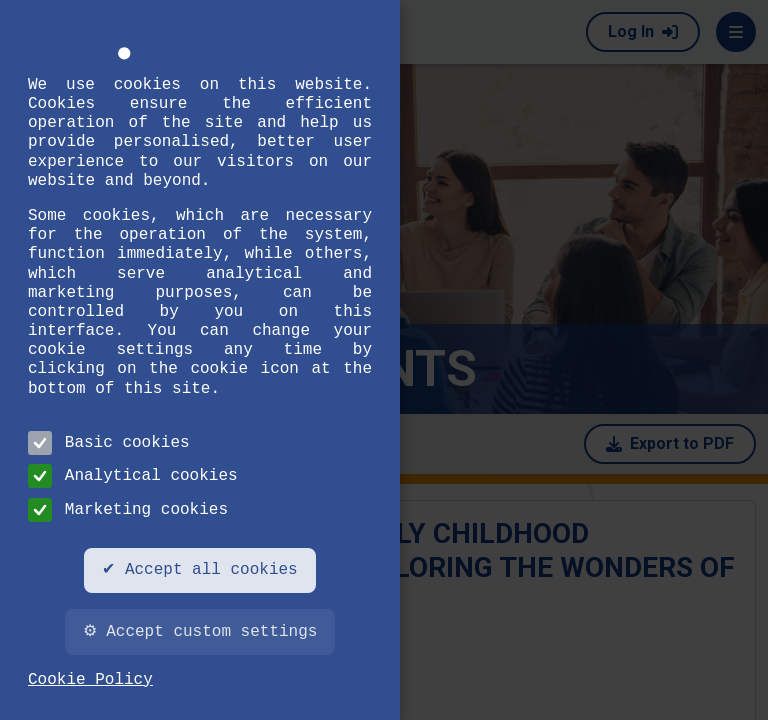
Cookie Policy (90, 680)
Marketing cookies (128, 510)
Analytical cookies (133, 476)
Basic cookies (109, 443)
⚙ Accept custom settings (200, 632)
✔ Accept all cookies (199, 570)
